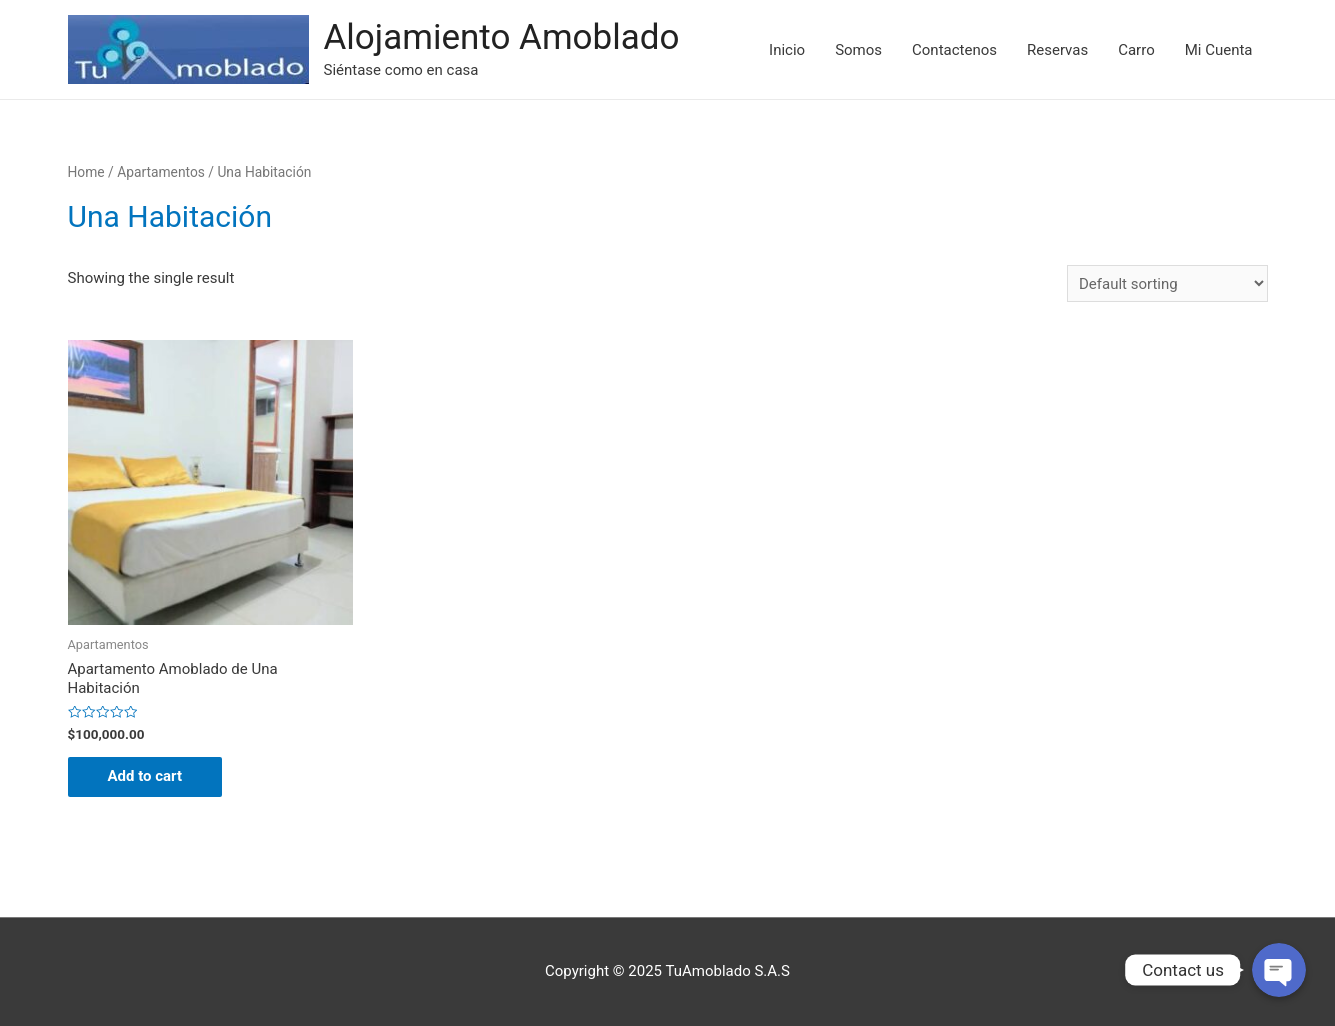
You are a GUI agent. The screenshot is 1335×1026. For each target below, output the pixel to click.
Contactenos (954, 50)
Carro (1136, 50)
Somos (858, 50)
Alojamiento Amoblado (502, 37)
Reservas (1057, 50)
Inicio (787, 50)
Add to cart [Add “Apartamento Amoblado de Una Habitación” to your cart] (145, 776)
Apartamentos (161, 172)
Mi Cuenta (1219, 50)
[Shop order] (1167, 283)
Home (86, 172)
